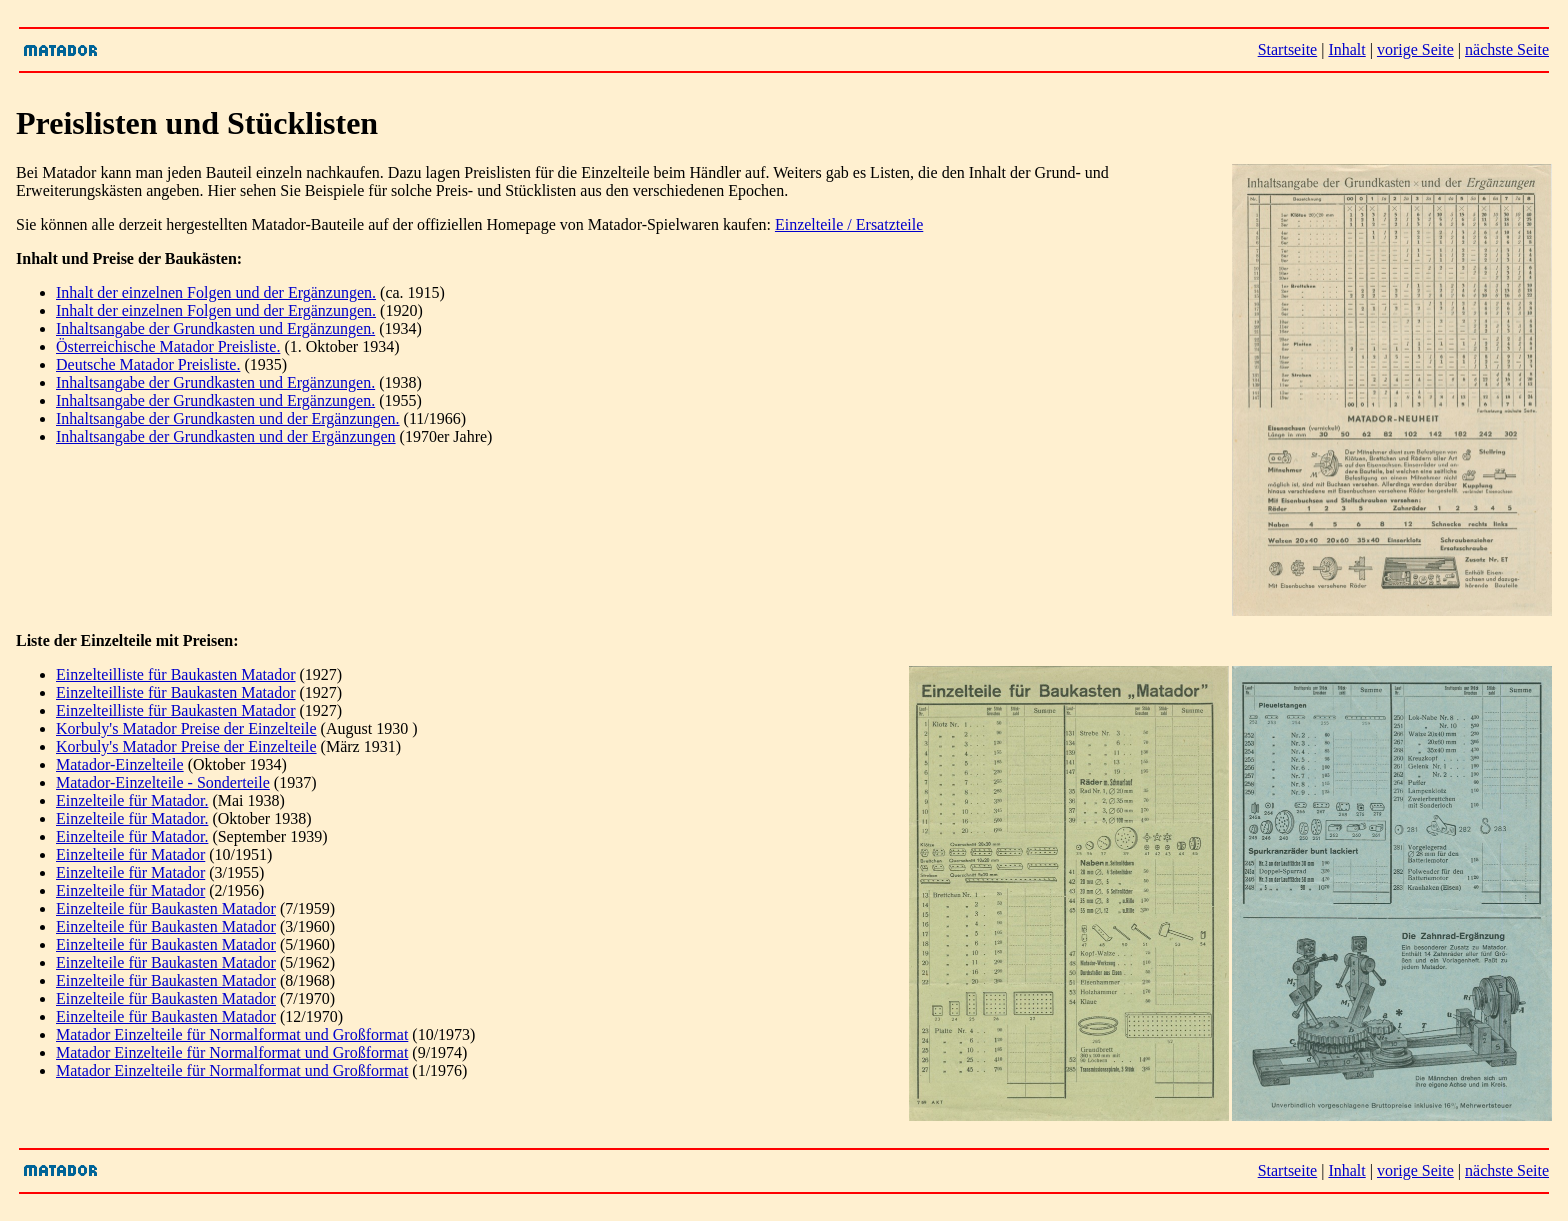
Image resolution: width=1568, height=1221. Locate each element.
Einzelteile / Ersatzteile (849, 224)
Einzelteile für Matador (130, 854)
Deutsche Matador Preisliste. (148, 364)
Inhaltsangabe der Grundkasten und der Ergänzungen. (228, 418)
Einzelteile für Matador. (132, 800)
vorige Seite (1415, 49)
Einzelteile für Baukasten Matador (166, 908)
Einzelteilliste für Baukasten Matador (175, 674)
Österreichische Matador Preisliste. (168, 346)
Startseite (1288, 49)
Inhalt (1346, 49)
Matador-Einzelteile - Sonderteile (163, 782)
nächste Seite (1507, 49)
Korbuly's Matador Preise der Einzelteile (186, 728)
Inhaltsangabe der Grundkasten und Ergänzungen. (215, 328)
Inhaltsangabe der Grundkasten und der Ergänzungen (226, 436)
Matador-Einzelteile (120, 764)
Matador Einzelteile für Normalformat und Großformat (232, 1034)
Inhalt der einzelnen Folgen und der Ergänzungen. (216, 292)
